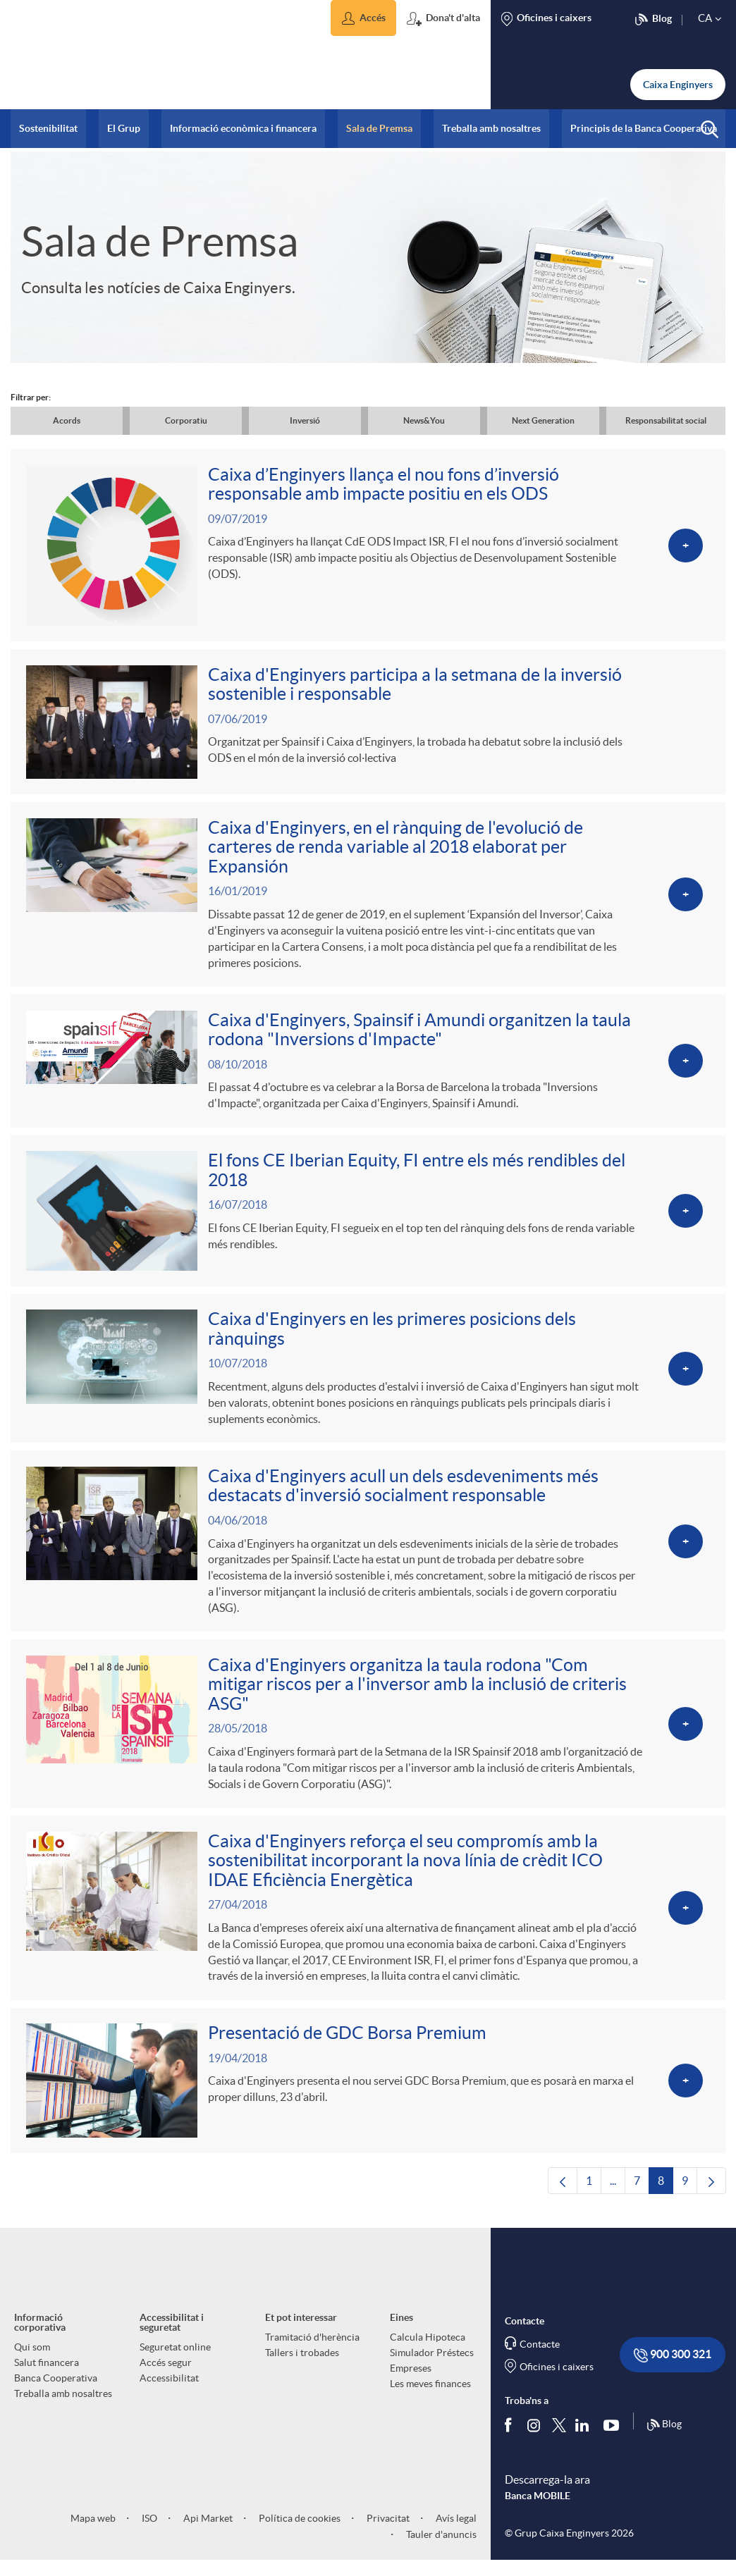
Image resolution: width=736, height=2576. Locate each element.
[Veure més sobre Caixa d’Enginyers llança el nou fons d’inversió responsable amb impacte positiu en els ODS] (368, 546)
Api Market (207, 2545)
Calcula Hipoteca (427, 2363)
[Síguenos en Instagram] (534, 2451)
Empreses (410, 2395)
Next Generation (543, 420)
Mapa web (93, 2545)
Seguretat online (175, 2373)
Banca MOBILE (537, 2523)
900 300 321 (672, 2381)
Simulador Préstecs (432, 2379)
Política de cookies (299, 2545)
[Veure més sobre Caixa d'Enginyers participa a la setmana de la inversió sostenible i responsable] (368, 725)
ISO (148, 2545)
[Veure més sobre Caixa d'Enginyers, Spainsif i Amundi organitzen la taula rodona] (368, 1070)
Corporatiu (186, 420)
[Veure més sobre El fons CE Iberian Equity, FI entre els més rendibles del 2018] (368, 1222)
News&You (424, 420)
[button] (363, 18)
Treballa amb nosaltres (63, 2420)
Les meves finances (430, 2410)
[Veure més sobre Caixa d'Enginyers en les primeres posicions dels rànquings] (368, 1383)
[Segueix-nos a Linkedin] (585, 2451)
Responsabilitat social (665, 420)
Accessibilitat (169, 2404)
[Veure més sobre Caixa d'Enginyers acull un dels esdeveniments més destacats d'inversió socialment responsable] (368, 1558)
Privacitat (387, 2545)
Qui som (32, 2373)
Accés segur (166, 2389)
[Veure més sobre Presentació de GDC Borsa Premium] (368, 2106)
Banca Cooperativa (55, 2404)
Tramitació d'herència (312, 2363)
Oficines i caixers (557, 2393)
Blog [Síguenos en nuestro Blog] (664, 2452)
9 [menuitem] (689, 2211)
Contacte (540, 2371)
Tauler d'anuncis (440, 2561)
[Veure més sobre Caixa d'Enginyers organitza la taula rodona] (368, 1744)
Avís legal (455, 2545)
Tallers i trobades (302, 2379)
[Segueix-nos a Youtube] (614, 2451)
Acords (66, 420)
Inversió (305, 420)
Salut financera (46, 2389)
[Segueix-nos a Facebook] (511, 2451)
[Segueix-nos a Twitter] (559, 2451)
